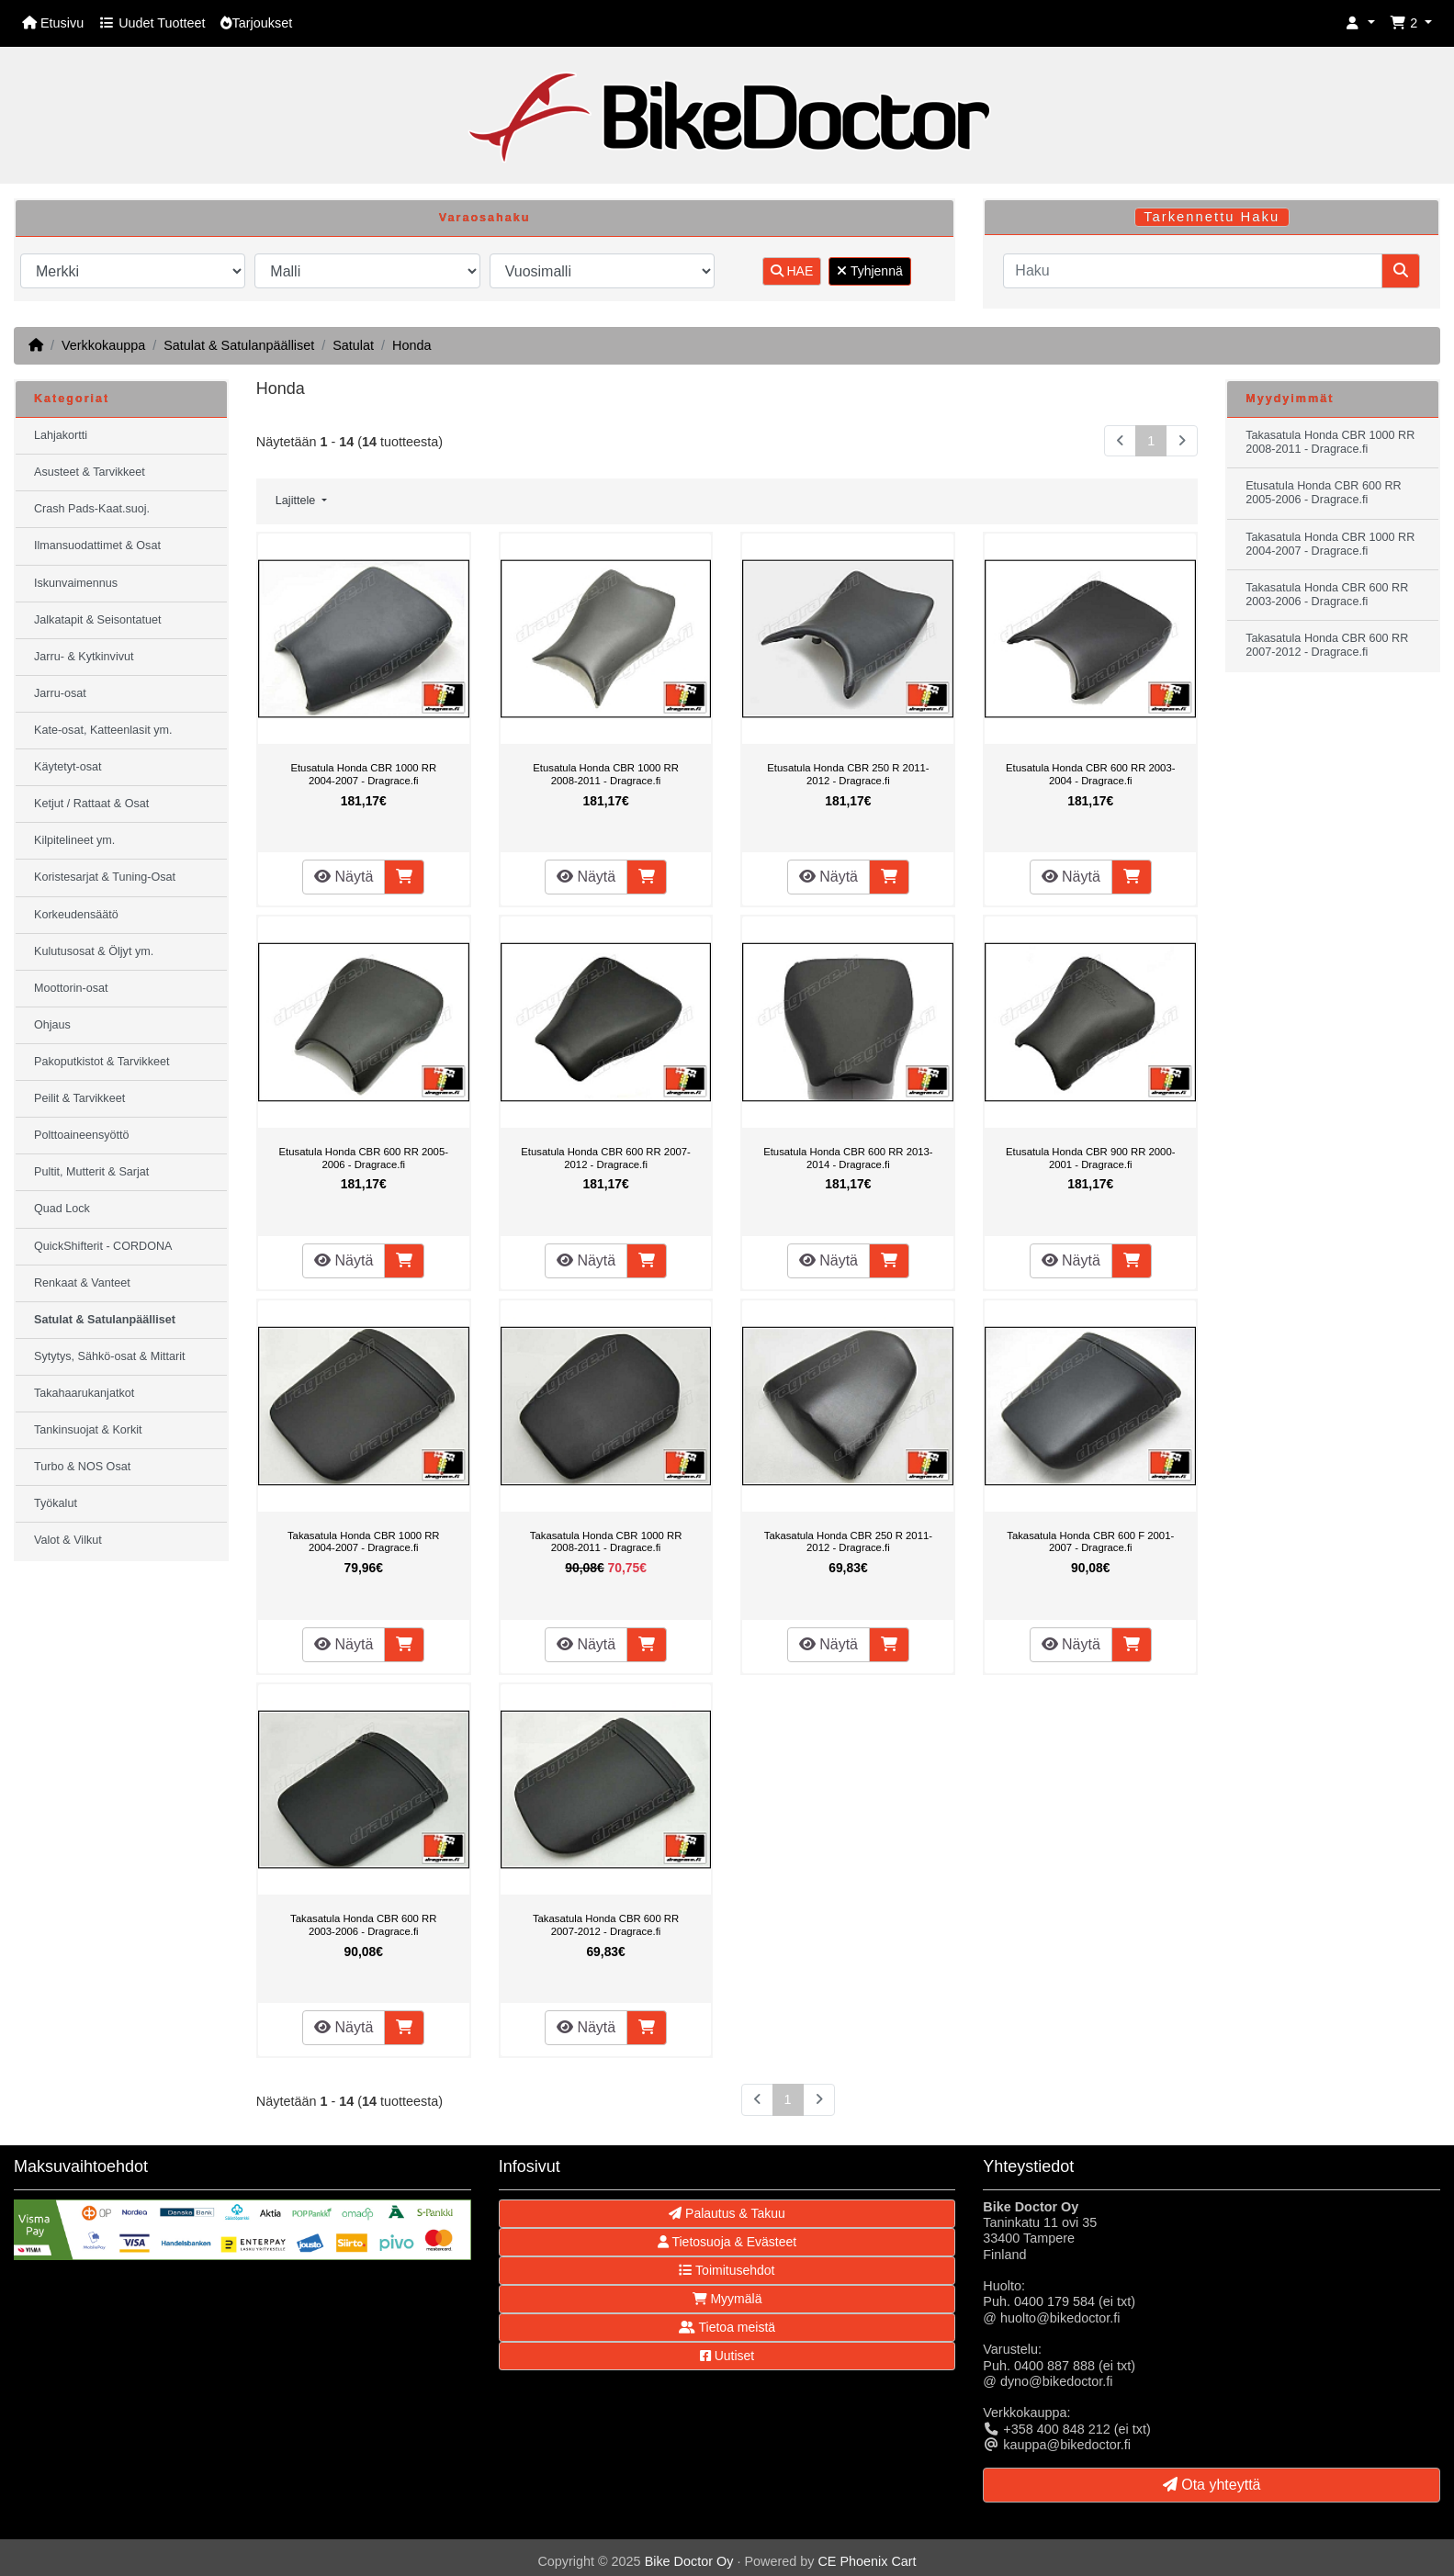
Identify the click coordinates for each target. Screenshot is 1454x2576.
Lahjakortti (60, 435)
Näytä (343, 876)
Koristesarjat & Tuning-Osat (104, 877)
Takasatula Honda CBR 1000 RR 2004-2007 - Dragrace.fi (363, 1542)
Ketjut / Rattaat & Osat (91, 803)
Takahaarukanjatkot (84, 1393)
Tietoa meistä (727, 2327)
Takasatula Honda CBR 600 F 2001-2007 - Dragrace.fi (1090, 1542)
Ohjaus (52, 1024)
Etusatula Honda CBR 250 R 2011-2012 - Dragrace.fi (848, 774)
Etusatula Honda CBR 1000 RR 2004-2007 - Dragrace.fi (363, 774)
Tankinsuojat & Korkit (88, 1429)
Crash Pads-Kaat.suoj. (92, 508)
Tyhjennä (869, 271)
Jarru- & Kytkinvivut (83, 656)
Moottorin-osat (71, 988)
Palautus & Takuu (727, 2213)
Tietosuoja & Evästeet (727, 2241)
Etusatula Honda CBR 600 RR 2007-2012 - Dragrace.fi (606, 1158)
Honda (411, 345)
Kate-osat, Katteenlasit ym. (103, 730)
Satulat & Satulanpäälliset (238, 345)
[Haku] (1192, 270)
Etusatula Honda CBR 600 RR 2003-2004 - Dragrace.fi (1091, 774)
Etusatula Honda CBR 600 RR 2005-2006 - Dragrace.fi (363, 1158)
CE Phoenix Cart (866, 2561)
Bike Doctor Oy (689, 2561)
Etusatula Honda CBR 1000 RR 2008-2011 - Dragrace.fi (606, 774)
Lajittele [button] (297, 500)
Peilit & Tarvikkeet (79, 1098)
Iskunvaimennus (76, 583)
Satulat (353, 345)
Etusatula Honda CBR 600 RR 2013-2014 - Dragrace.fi (848, 1158)
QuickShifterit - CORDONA (103, 1246)
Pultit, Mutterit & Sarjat (91, 1171)
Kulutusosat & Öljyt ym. (93, 951)
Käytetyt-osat (68, 766)
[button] (1360, 23)
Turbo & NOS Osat (82, 1466)
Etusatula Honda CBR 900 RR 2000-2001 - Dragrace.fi (1091, 1158)
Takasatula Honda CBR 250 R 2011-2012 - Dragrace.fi (848, 1542)
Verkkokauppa (103, 345)
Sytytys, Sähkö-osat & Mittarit (109, 1356)
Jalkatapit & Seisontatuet (98, 619)
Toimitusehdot (726, 2270)
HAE (792, 271)
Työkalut (55, 1503)
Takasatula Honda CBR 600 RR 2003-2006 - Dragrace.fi (363, 1925)
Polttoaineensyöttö (82, 1135)
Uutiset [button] (727, 2355)
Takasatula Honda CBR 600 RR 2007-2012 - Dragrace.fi (606, 1925)
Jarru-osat (60, 693)
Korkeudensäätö (76, 914)
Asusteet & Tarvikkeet (89, 472)
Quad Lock (62, 1208)
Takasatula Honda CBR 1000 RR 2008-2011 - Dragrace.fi (606, 1542)
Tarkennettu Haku (1211, 216)
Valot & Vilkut (68, 1540)
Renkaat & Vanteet (82, 1283)
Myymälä (727, 2298)
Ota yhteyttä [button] (1212, 2484)
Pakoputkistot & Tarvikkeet (101, 1061)
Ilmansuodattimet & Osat (97, 545)
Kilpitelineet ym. (74, 840)
